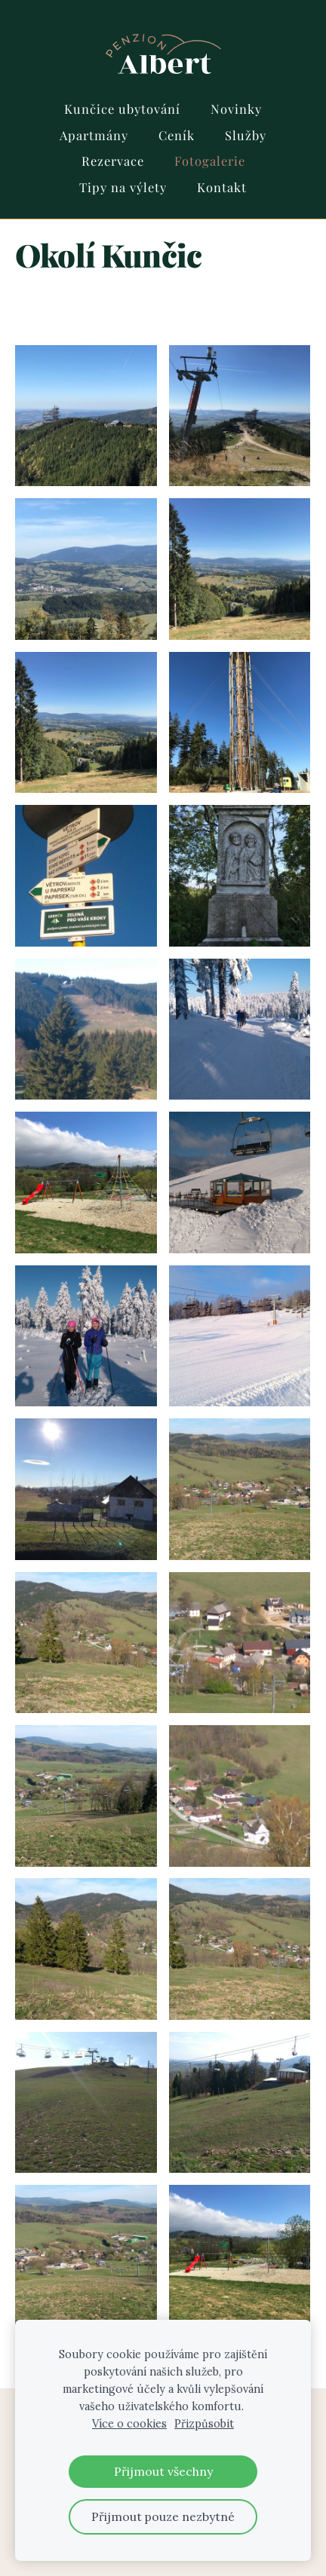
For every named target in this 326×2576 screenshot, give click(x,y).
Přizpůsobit (204, 2424)
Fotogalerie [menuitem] (209, 160)
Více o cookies (129, 2424)
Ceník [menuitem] (176, 135)
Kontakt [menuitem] (222, 187)
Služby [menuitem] (245, 135)
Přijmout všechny (163, 2471)
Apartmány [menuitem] (94, 135)
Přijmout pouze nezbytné (163, 2516)
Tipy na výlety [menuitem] (123, 187)
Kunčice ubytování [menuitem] (122, 108)
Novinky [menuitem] (236, 108)
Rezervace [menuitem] (113, 160)
